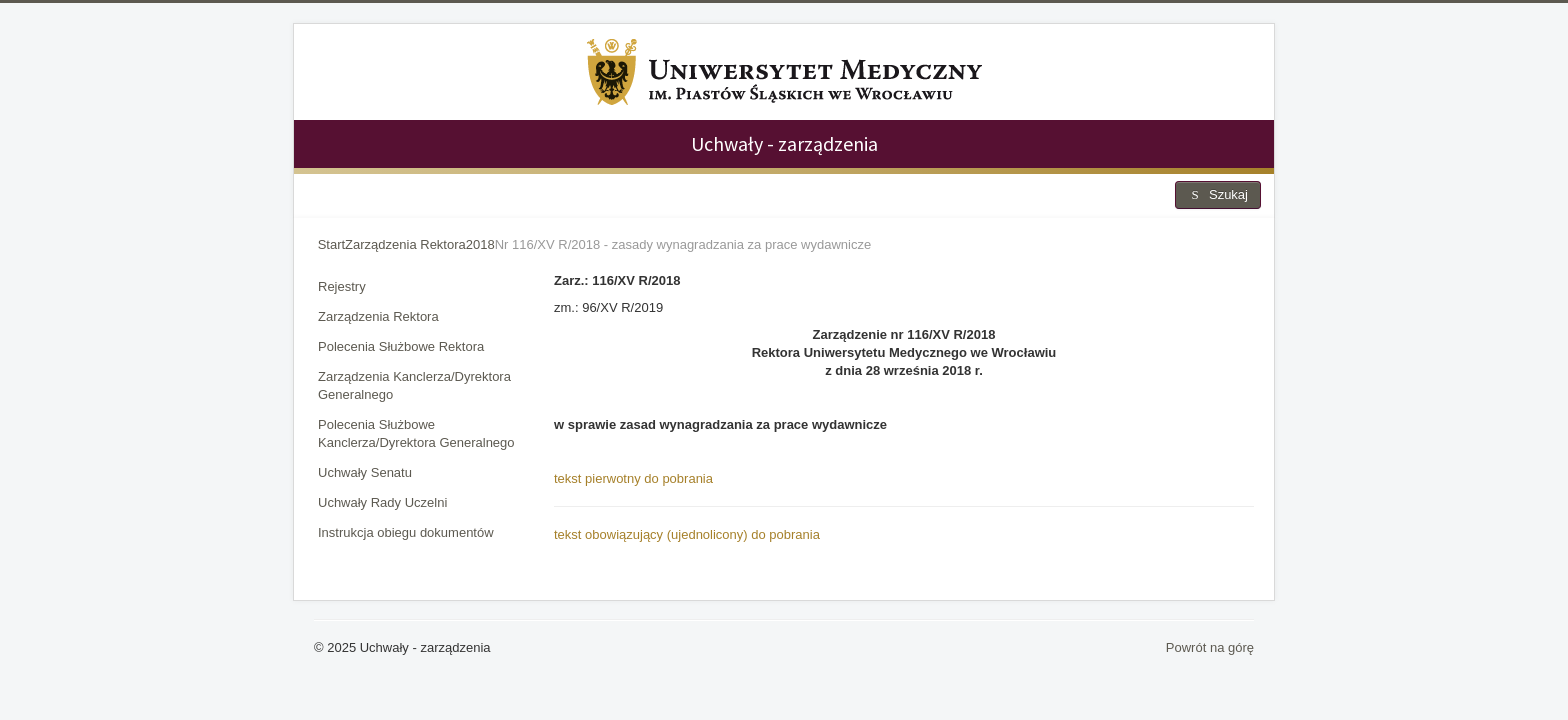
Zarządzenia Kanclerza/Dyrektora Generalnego (414, 385)
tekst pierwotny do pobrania (633, 478)
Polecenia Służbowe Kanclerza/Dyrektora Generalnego (416, 433)
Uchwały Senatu (365, 472)
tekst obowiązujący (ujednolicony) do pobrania (687, 534)
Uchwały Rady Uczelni (382, 502)
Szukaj (1218, 194)
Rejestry (342, 286)
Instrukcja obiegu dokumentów (406, 532)
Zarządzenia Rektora (378, 316)
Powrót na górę (1210, 647)
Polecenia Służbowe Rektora (401, 346)
